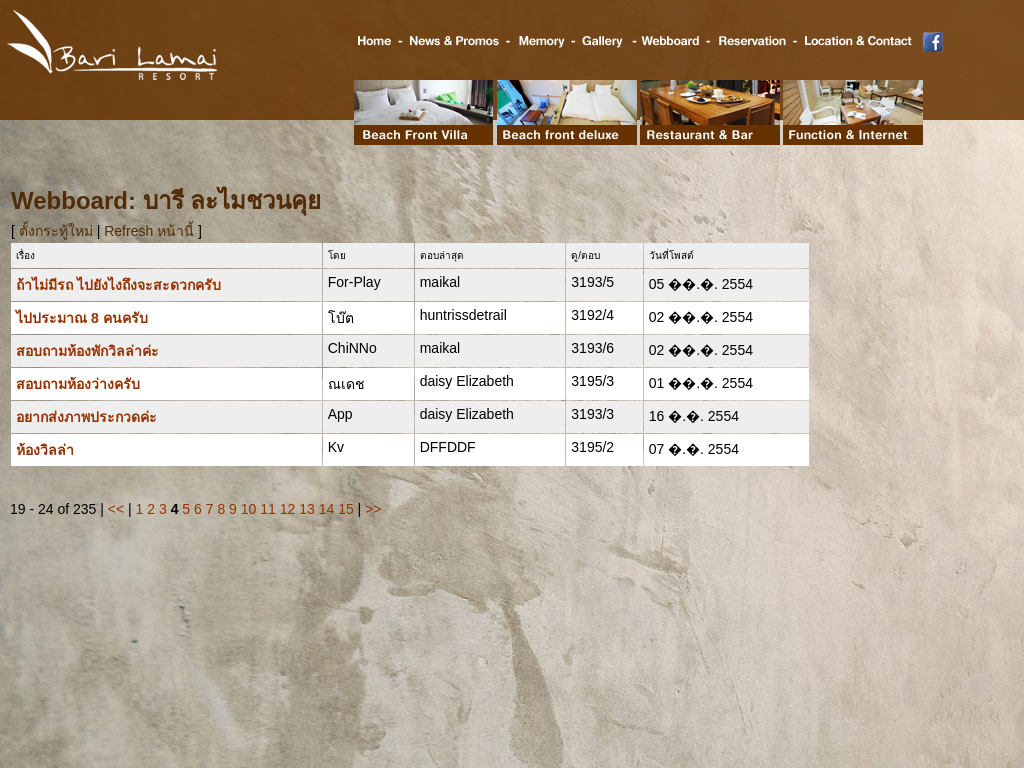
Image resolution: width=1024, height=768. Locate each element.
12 (288, 509)
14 (327, 509)
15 (346, 509)
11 (268, 509)
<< (116, 509)
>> (373, 509)
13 (307, 509)
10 (249, 509)
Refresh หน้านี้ (149, 231)
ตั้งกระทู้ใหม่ (58, 231)
